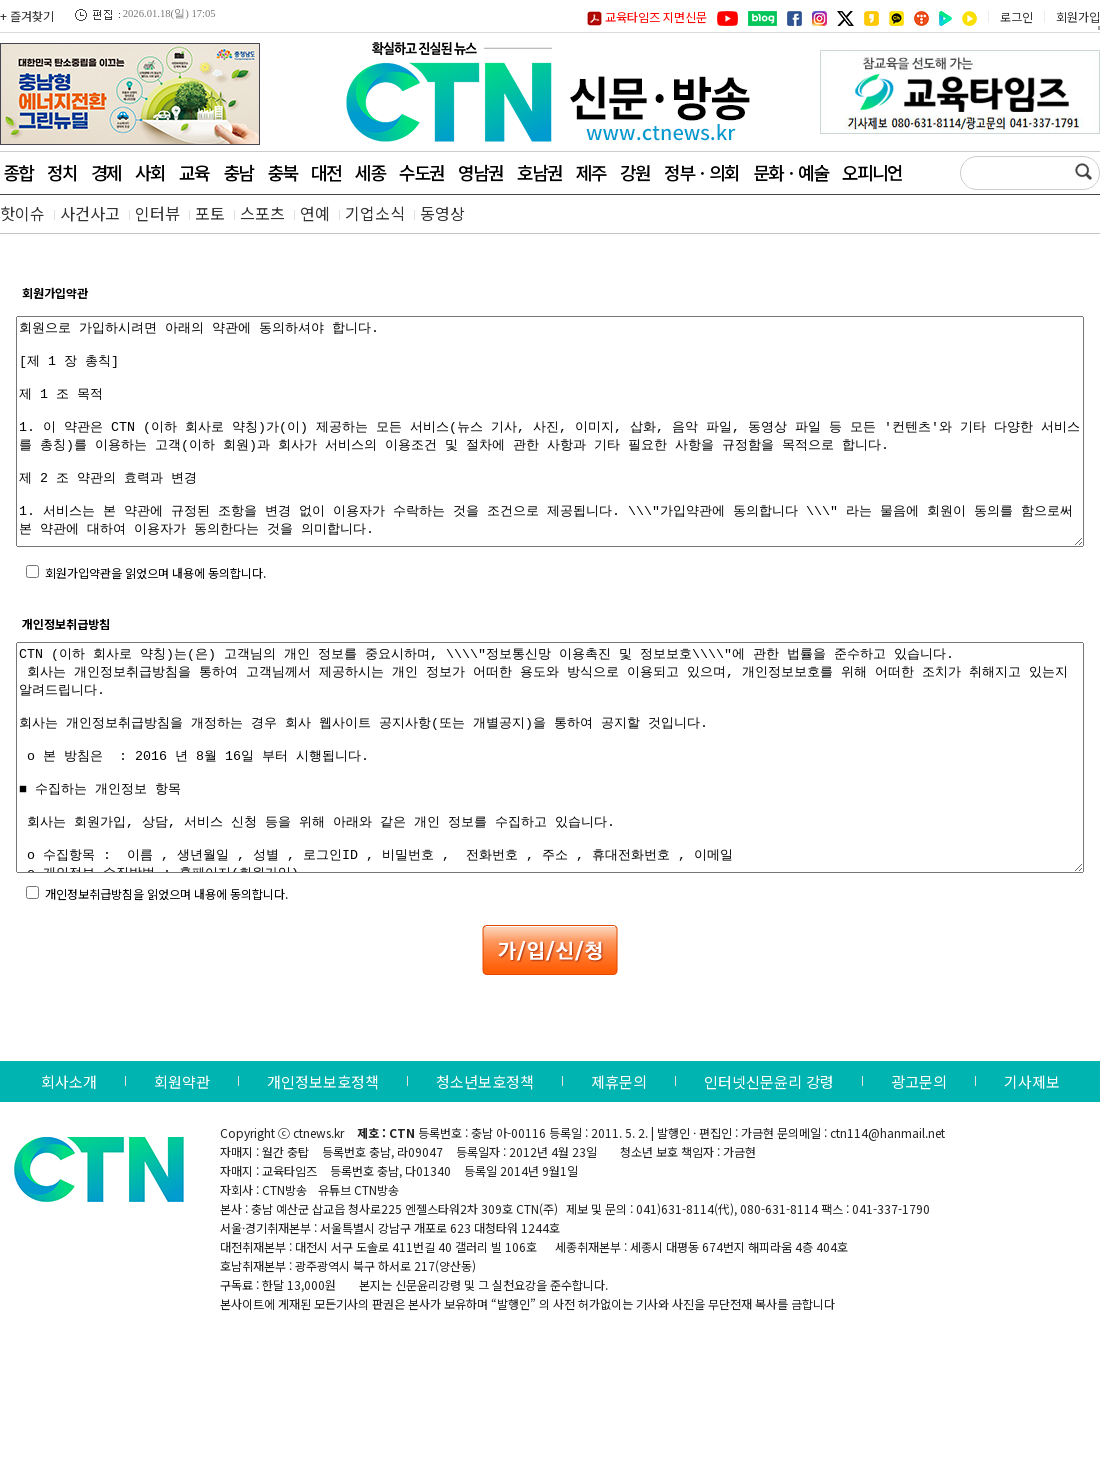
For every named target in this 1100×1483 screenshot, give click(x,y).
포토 (210, 213)
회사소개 (69, 1171)
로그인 (1016, 16)
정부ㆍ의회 (701, 172)
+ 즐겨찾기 (27, 15)
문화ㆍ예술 (790, 172)
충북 (282, 172)
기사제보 (1032, 1171)
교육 (194, 172)
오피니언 (872, 172)
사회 (150, 172)
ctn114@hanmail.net (887, 1222)
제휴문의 (619, 1171)
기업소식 (375, 213)
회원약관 (182, 1171)
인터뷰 (157, 213)
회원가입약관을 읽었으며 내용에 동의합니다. (155, 617)
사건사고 (90, 213)
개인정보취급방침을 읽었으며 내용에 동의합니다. (166, 983)
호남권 (539, 172)
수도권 (421, 172)
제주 (591, 172)
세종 (370, 172)
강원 (635, 172)
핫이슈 (22, 213)
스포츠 (262, 213)
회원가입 (1078, 16)
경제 (106, 172)
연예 (315, 213)
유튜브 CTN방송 (358, 1279)
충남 (238, 172)
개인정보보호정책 (323, 1171)
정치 (62, 172)
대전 (326, 172)
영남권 (480, 172)
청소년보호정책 (485, 1171)
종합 (18, 172)
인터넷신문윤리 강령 (769, 1171)
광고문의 (919, 1171)
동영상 (442, 213)
